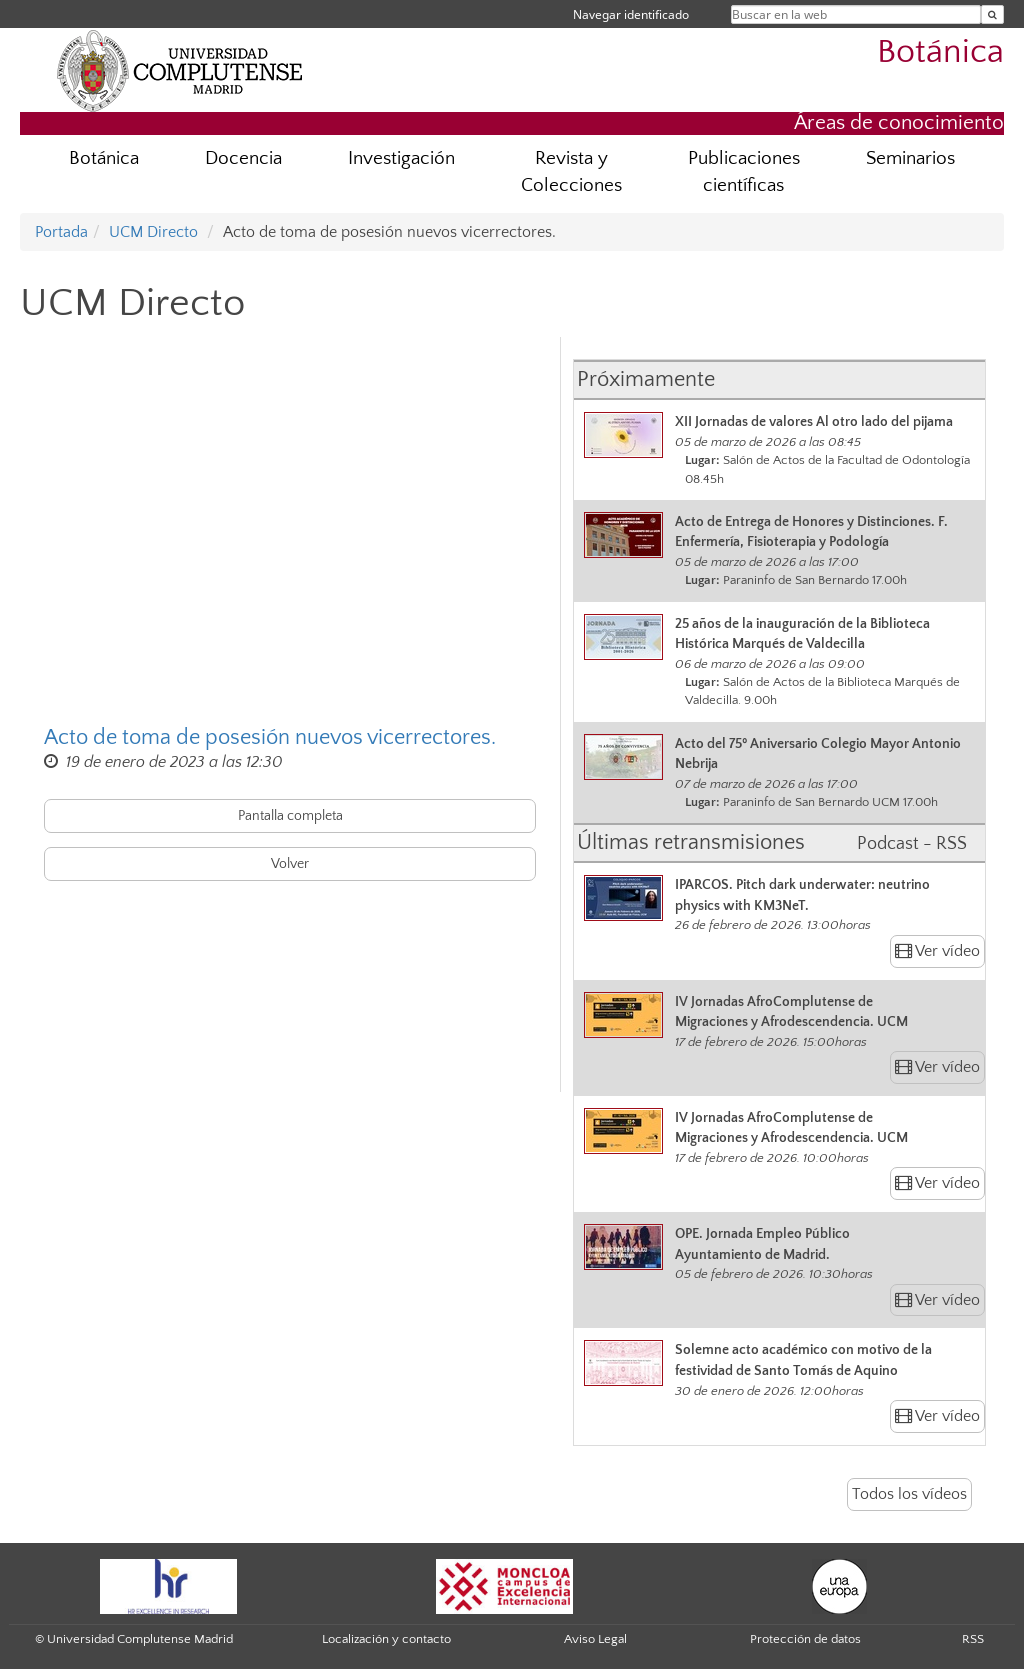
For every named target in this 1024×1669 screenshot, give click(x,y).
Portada (61, 232)
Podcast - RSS (912, 844)
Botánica (940, 52)
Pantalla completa (290, 816)
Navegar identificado (631, 14)
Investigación (401, 158)
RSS (973, 1639)
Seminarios (910, 158)
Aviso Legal (595, 1639)
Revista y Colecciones (571, 172)
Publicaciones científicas (744, 172)
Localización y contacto (386, 1639)
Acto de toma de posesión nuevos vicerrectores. (270, 737)
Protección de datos (805, 1639)
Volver (290, 864)
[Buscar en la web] (992, 14)
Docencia (243, 158)
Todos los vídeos (909, 1494)
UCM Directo (153, 232)
